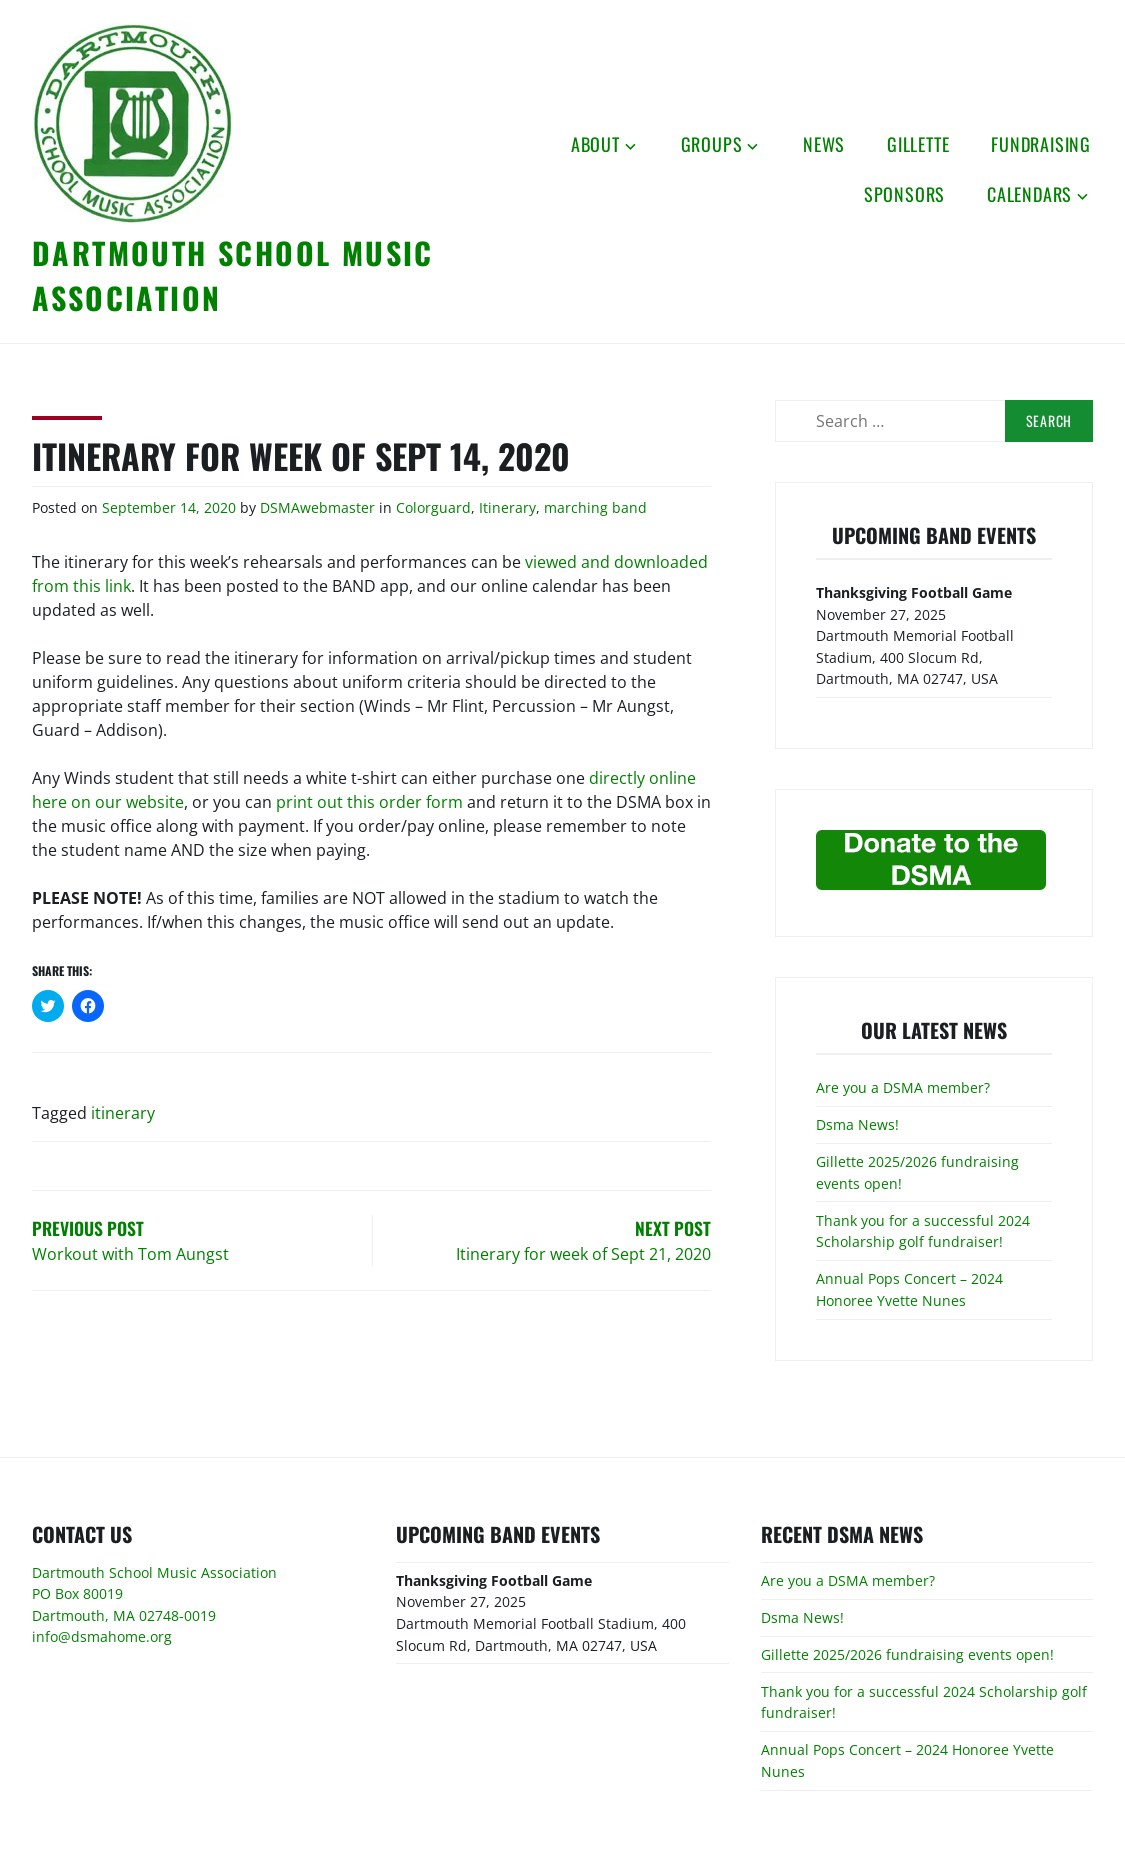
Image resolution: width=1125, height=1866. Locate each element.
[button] (132, 123)
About (595, 144)
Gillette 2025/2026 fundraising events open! (907, 1654)
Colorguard (433, 507)
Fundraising (1041, 144)
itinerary (123, 1113)
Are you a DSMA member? (903, 1087)
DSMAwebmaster (317, 507)
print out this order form (369, 802)
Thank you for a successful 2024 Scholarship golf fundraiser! (923, 1231)
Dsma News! (857, 1124)
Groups (712, 144)
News (824, 144)
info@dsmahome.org (102, 1636)
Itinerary (507, 507)
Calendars (1029, 194)
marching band (595, 507)
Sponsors (904, 194)
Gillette (918, 144)
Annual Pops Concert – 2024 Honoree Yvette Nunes (909, 1289)
